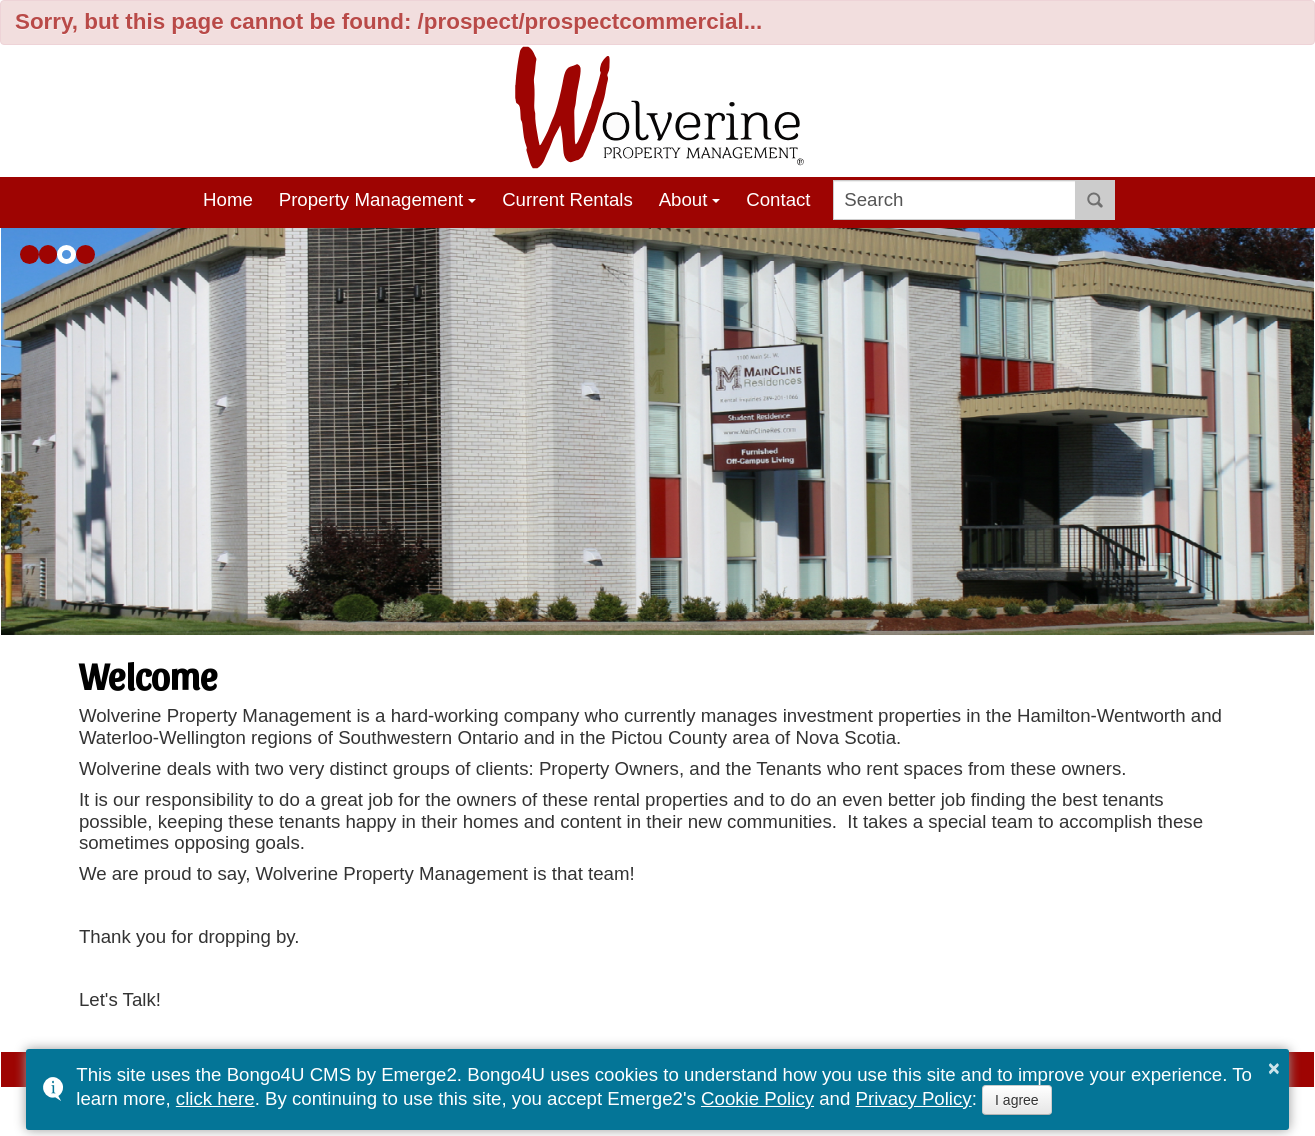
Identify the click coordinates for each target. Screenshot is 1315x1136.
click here (215, 1098)
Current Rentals (567, 199)
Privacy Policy (914, 1098)
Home (228, 199)
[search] (954, 200)
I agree (1017, 1100)
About (683, 199)
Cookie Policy (757, 1098)
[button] (29, 254)
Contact (778, 199)
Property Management (371, 199)
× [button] (1274, 1068)
